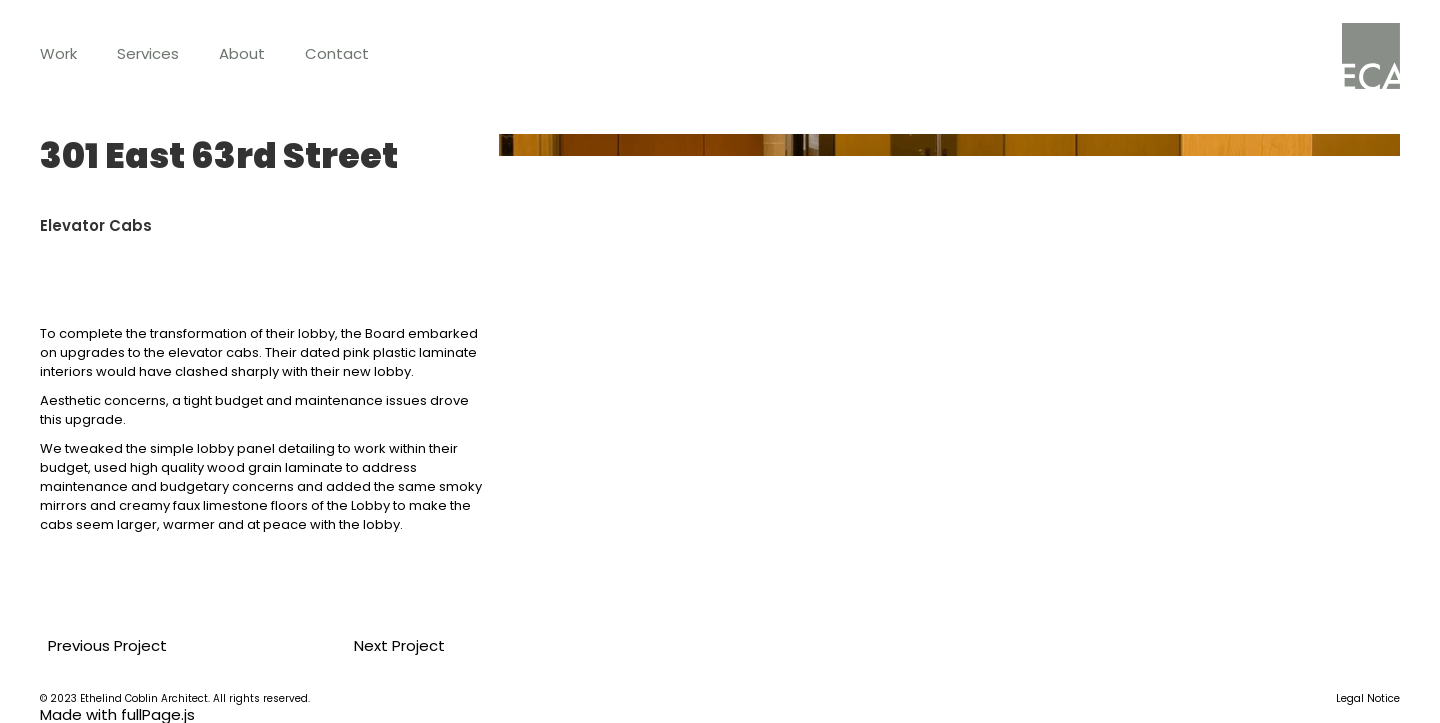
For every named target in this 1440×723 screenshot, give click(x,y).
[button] (58, 54)
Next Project (391, 645)
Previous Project (99, 645)
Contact (337, 53)
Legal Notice (1368, 699)
